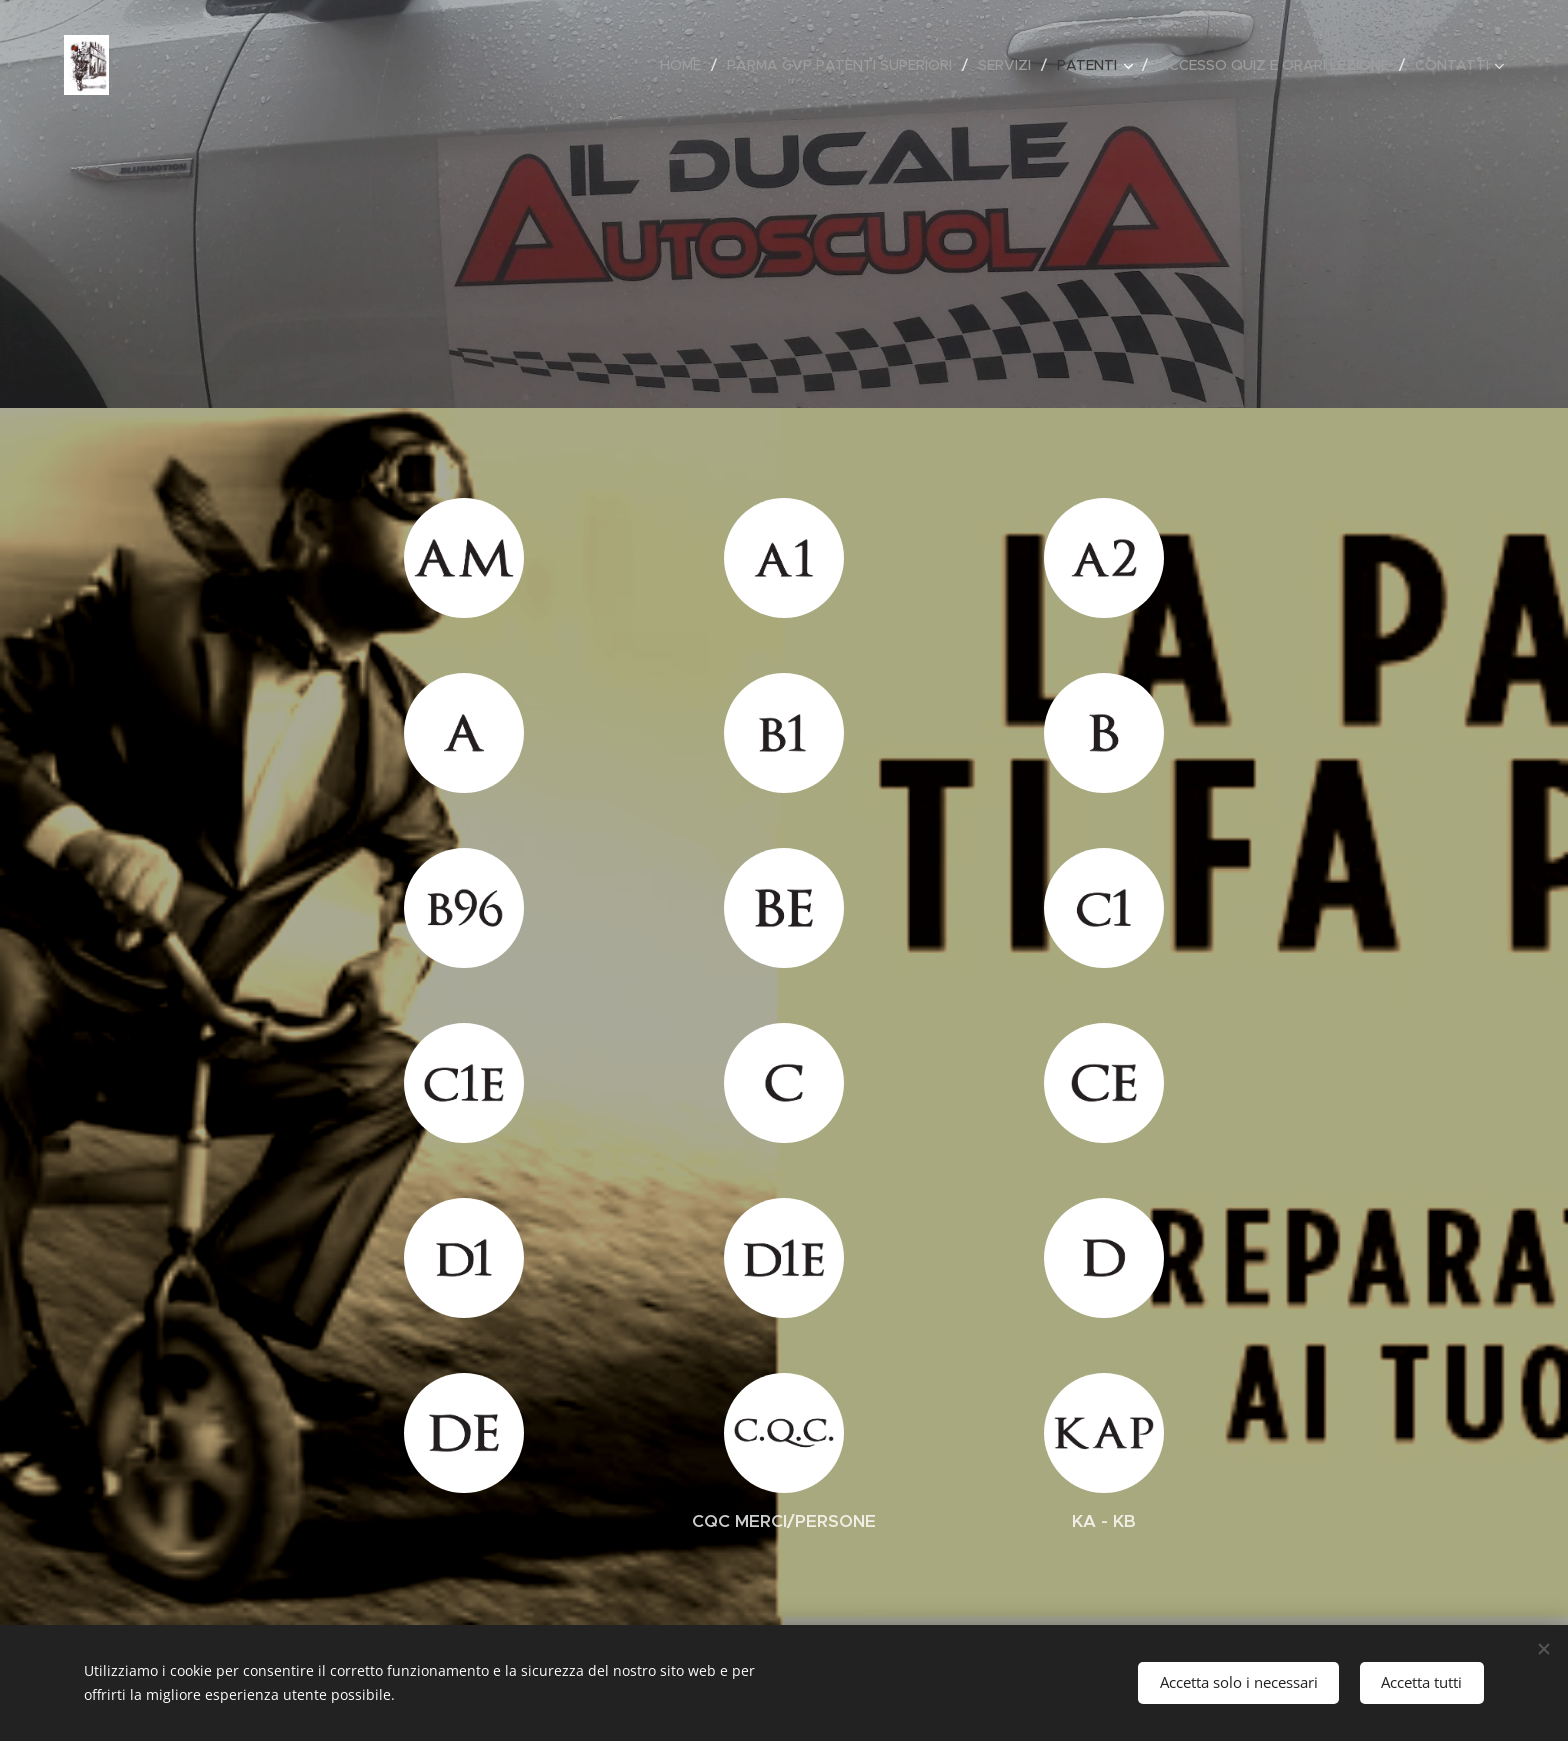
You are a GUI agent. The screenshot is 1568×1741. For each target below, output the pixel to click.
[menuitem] (686, 65)
